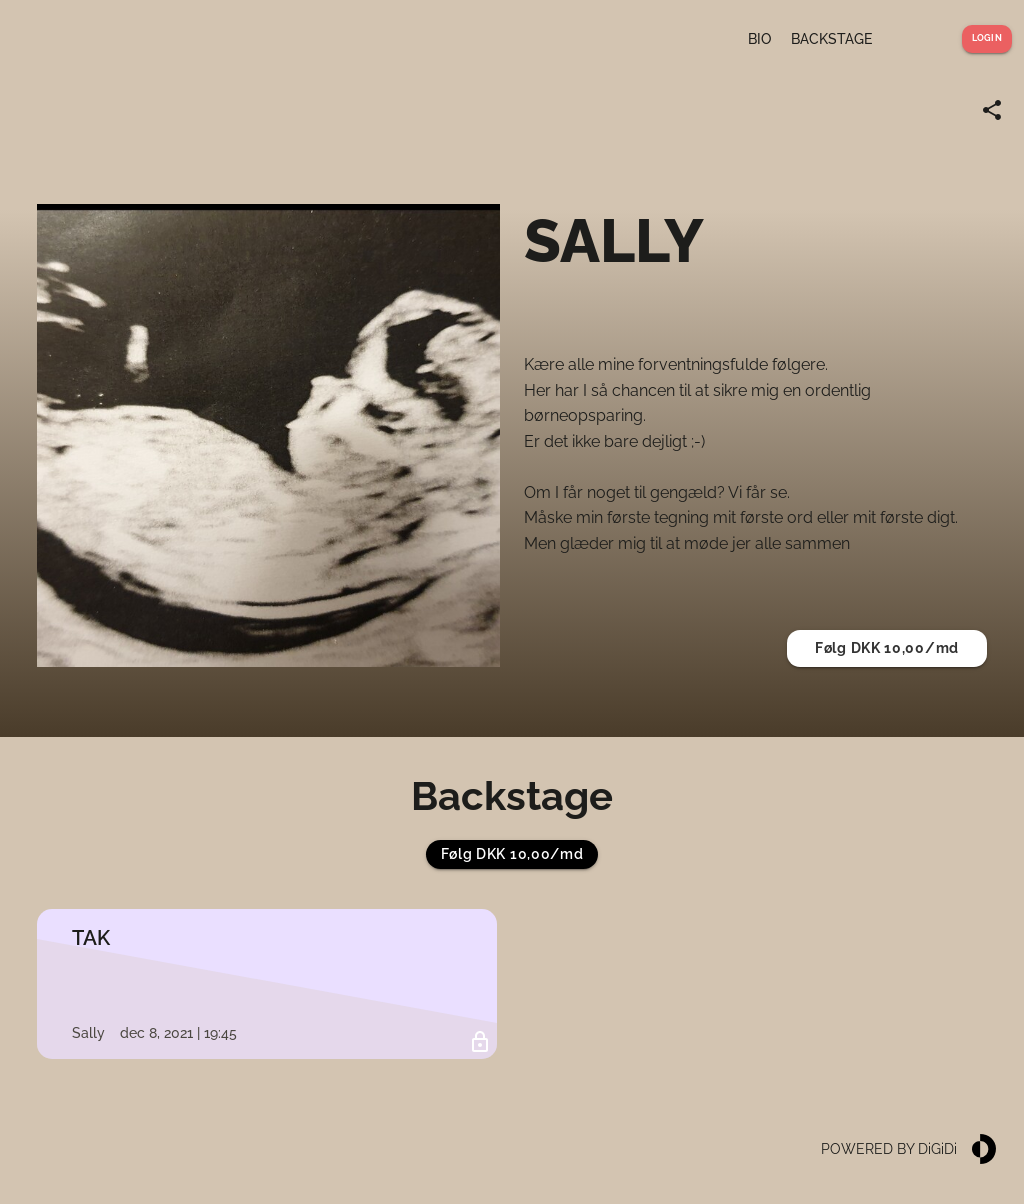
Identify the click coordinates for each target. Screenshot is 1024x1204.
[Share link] (992, 110)
